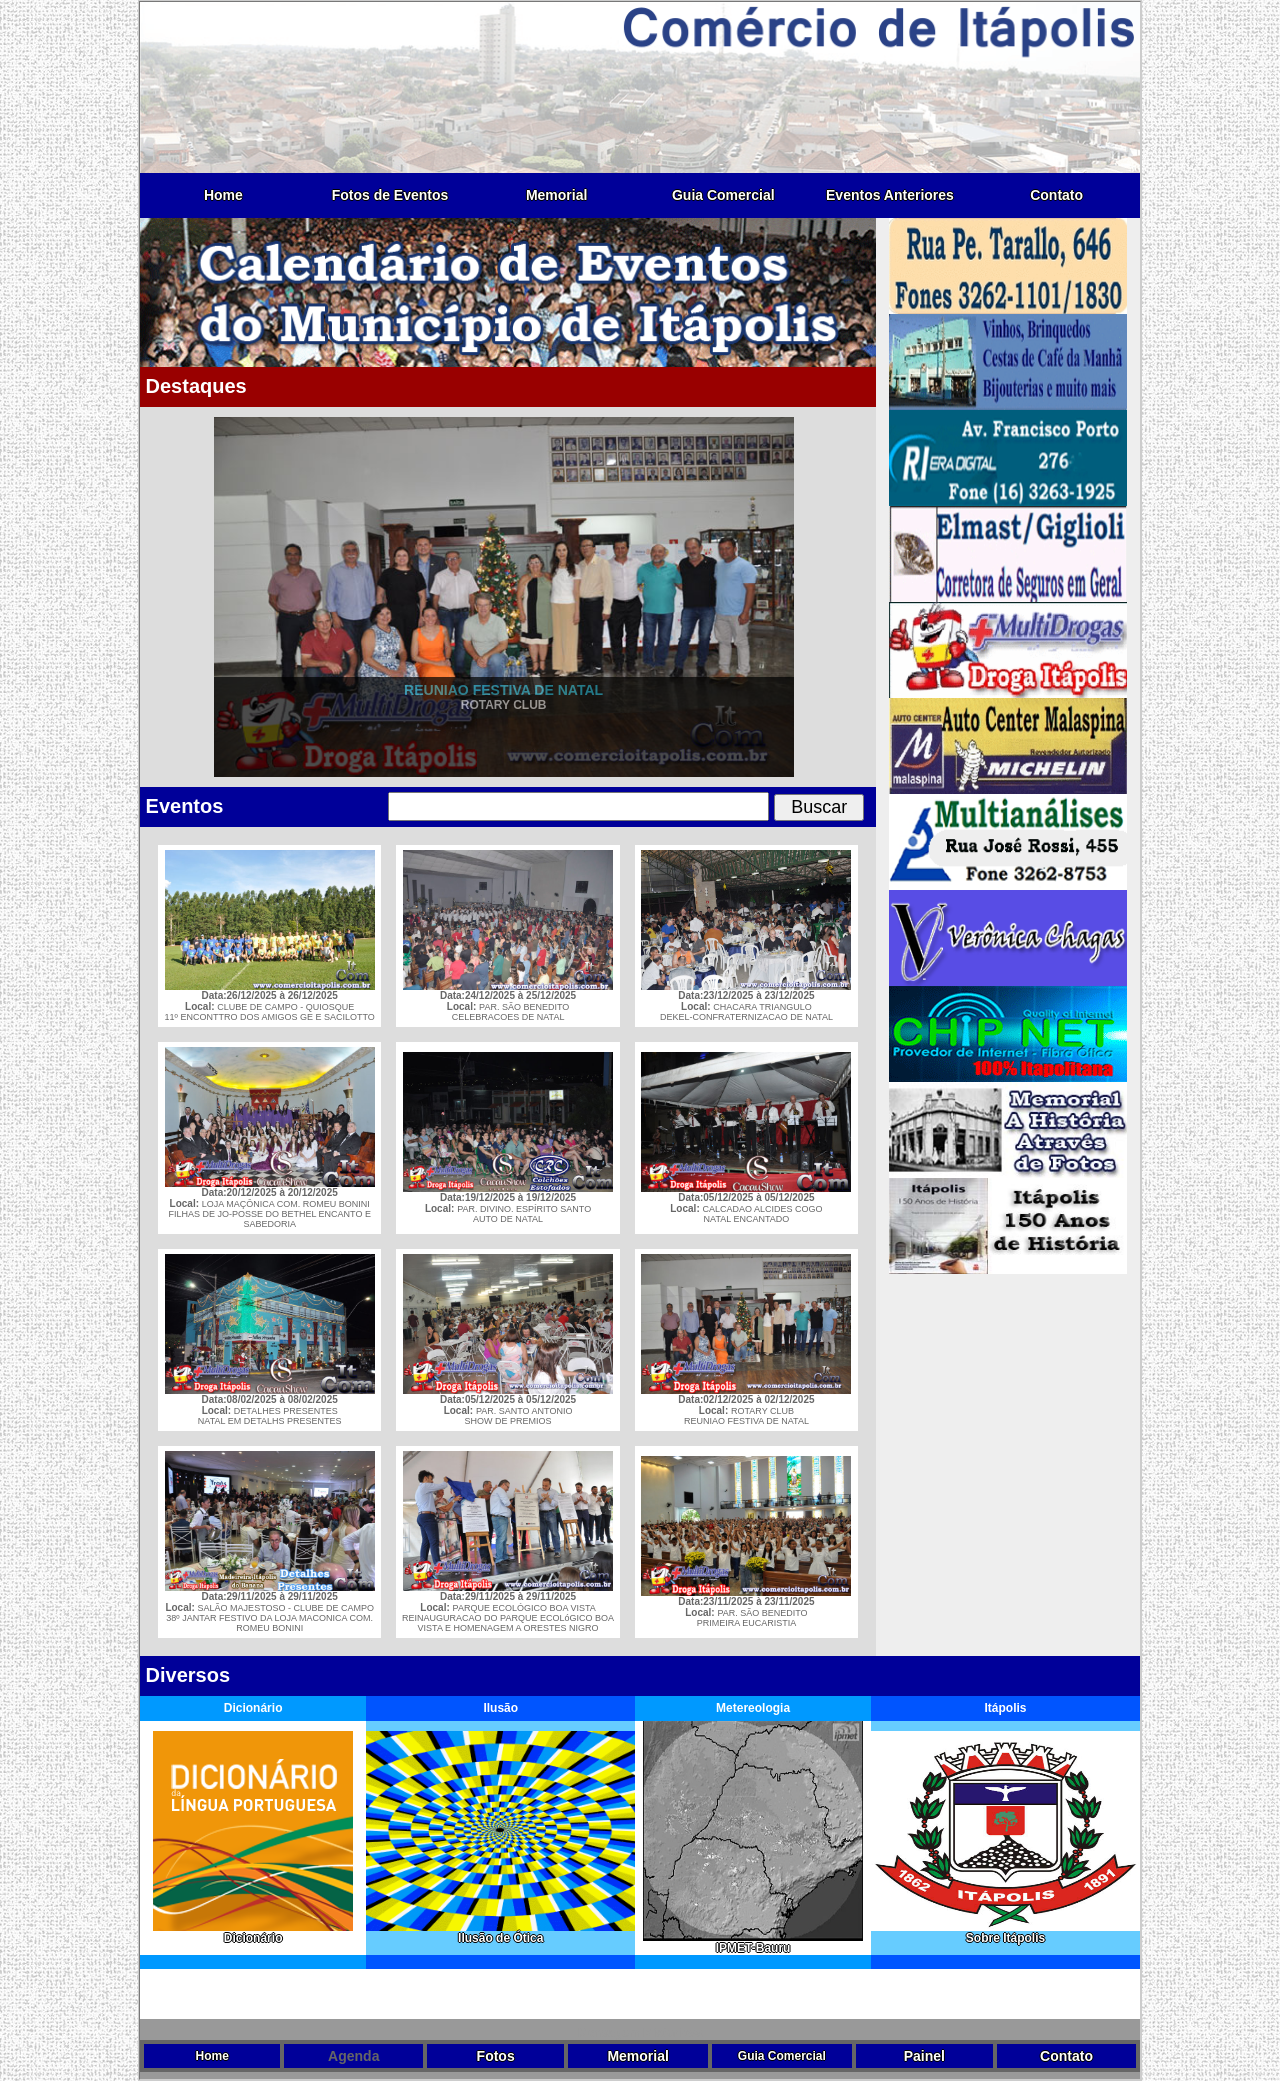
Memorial (556, 195)
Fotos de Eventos (390, 195)
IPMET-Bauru (753, 1942)
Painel (924, 2056)
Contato (1056, 195)
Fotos (496, 2056)
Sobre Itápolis (1005, 1932)
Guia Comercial (723, 195)
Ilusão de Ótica (500, 1932)
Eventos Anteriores (890, 195)
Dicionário (253, 1932)
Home (223, 195)
